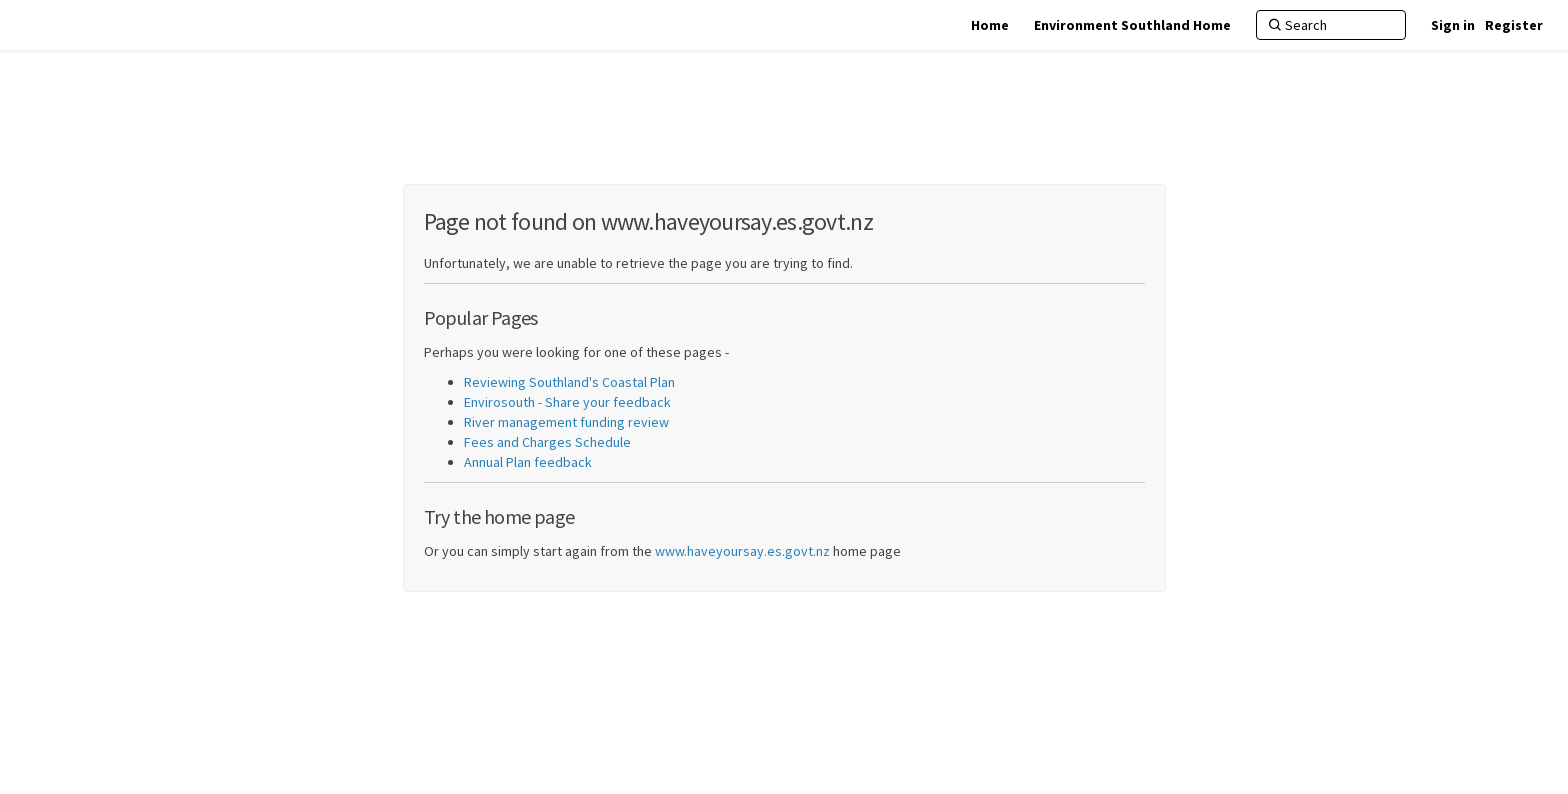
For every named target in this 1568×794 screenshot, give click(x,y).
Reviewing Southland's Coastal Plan (569, 382)
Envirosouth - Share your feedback (567, 402)
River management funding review (566, 422)
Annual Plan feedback (528, 462)
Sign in (1453, 25)
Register (1514, 25)
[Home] (990, 25)
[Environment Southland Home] (1132, 25)
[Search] (1331, 25)
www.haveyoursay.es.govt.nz (742, 551)
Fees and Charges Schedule (547, 442)
